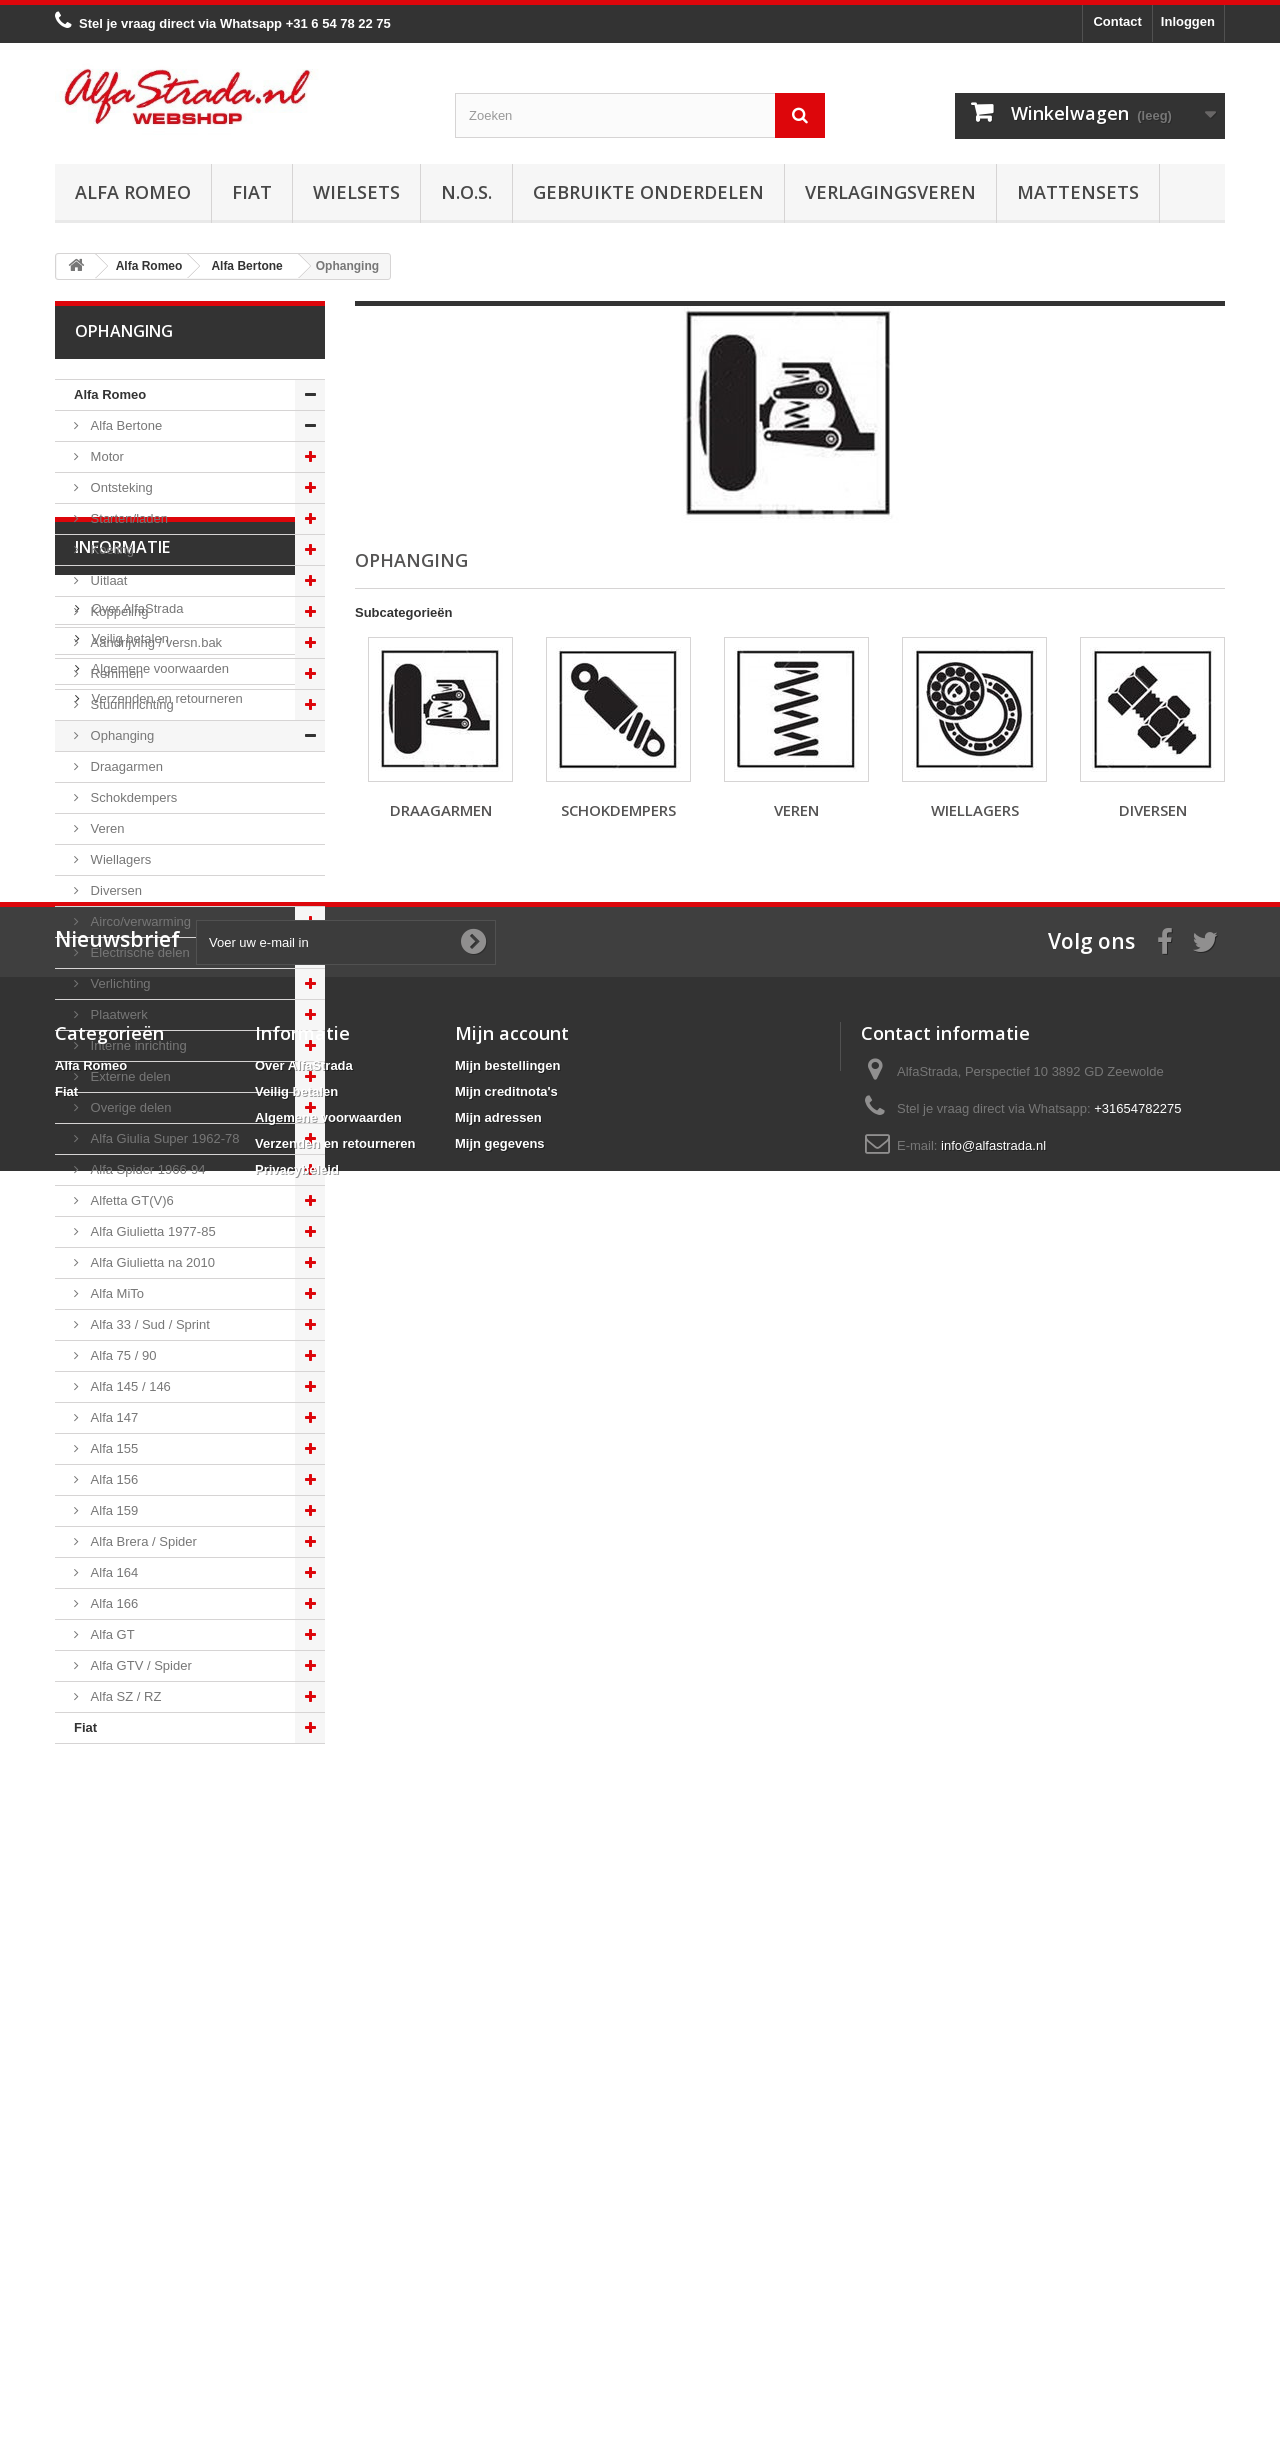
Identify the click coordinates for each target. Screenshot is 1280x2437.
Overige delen (129, 1107)
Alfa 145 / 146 (129, 1386)
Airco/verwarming (139, 921)
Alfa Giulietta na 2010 (151, 1262)
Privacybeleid (297, 2310)
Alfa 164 (112, 1572)
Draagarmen (125, 766)
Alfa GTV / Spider (139, 1665)
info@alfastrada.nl (993, 2286)
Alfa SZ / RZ (124, 1696)
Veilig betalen (128, 1887)
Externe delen (129, 1076)
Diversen (114, 890)
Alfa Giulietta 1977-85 (151, 1231)
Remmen (115, 673)
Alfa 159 (112, 1510)
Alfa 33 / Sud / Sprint (148, 1324)
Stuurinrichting (130, 704)
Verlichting (119, 983)
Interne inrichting (137, 1045)
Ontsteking (120, 487)
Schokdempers (132, 797)
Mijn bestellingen (507, 2206)
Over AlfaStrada (135, 1857)
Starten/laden (127, 518)
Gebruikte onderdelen (648, 192)
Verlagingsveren (890, 192)
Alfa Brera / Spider (142, 1541)
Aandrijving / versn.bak (154, 642)
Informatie (122, 1804)
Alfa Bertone (124, 425)
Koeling (110, 549)
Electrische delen (138, 952)
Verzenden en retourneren (165, 1947)
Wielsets (356, 192)
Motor (105, 456)
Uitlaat (107, 580)
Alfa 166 (112, 1603)
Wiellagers (119, 859)
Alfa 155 (112, 1448)
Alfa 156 (112, 1479)
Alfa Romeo (133, 192)
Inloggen (1188, 21)
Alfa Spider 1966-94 (146, 1169)
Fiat (252, 192)
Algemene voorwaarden (158, 1917)
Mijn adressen (498, 2258)
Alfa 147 (112, 1417)
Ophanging (120, 735)
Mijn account (512, 2174)
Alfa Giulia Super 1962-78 (163, 1138)
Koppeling (117, 611)
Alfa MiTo (115, 1293)
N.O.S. (466, 192)
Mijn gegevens (500, 2284)
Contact (1117, 21)
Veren (106, 828)
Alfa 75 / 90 (121, 1355)
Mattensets (1078, 192)
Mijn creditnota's (506, 2232)
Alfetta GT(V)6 (130, 1200)
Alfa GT (111, 1634)
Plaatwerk (117, 1014)
